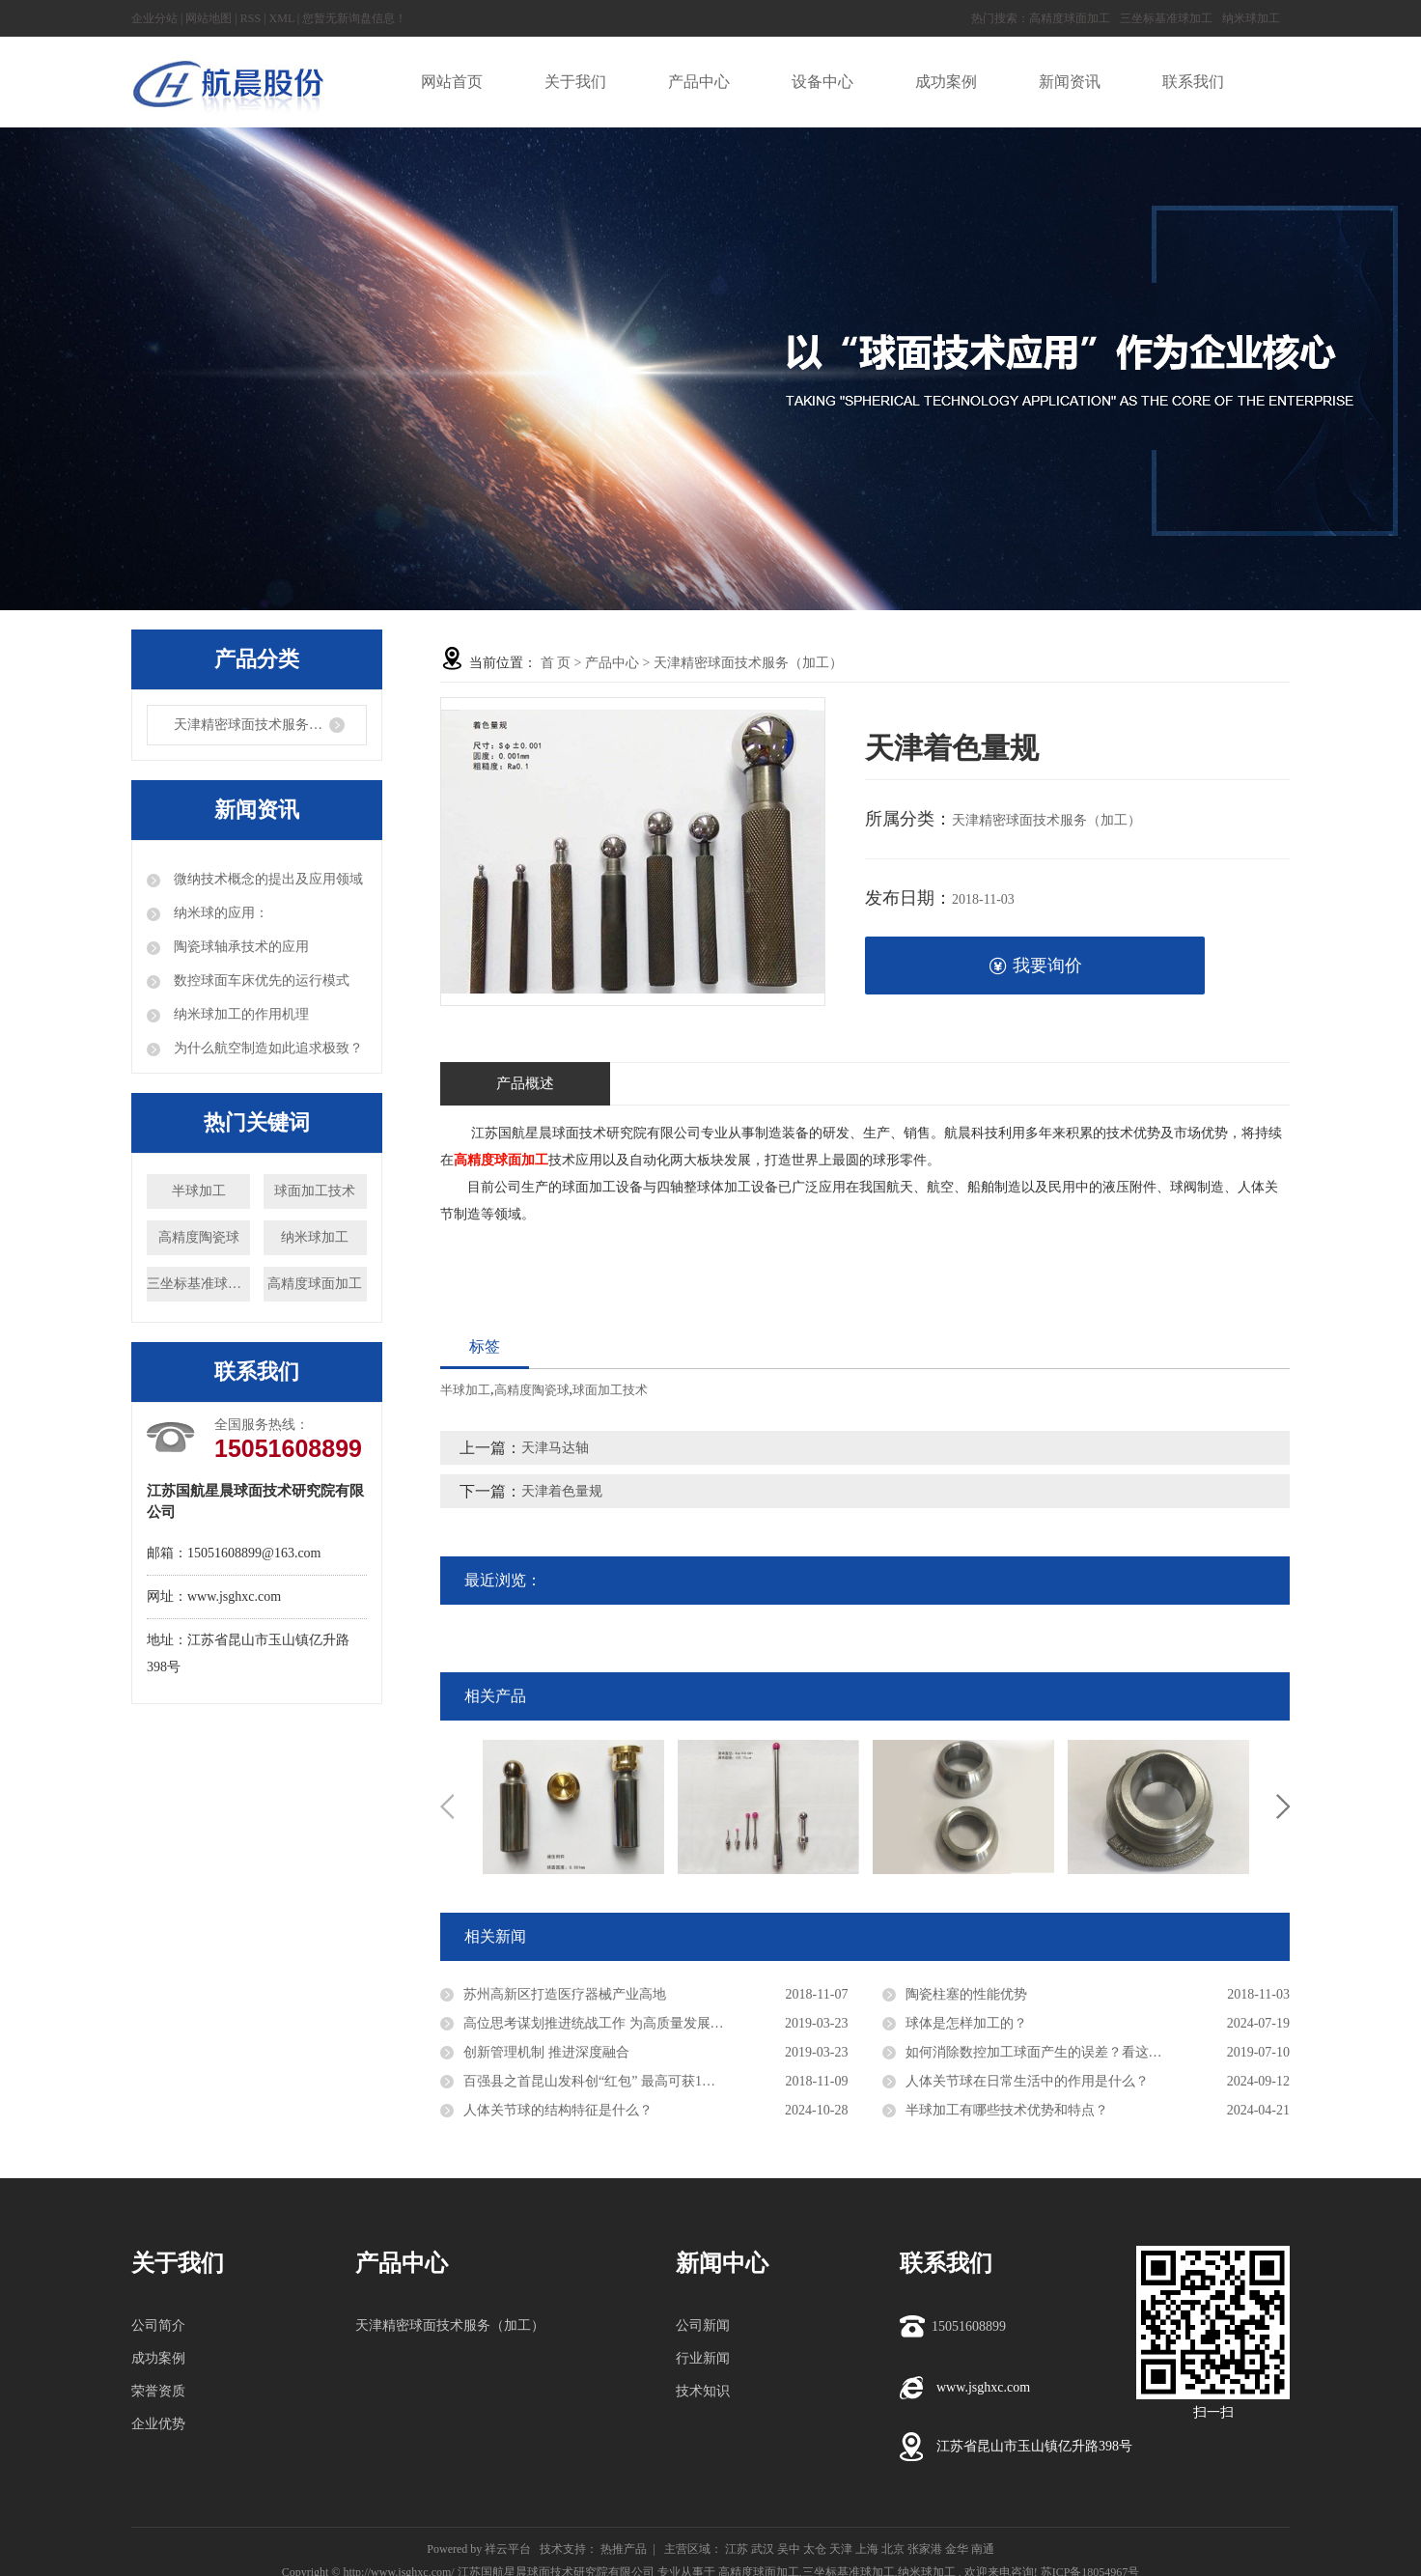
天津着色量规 (561, 1491)
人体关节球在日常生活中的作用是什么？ (1027, 2081)
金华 (956, 2549)
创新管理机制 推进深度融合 (546, 2052)
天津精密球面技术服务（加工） (268, 724)
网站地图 (208, 18)
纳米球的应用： (219, 913)
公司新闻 (703, 2325)
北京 (893, 2549)
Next (1283, 1806)
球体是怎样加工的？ (966, 2023)
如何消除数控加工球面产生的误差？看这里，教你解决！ (1074, 2052)
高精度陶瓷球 (198, 1237)
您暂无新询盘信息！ (354, 18)
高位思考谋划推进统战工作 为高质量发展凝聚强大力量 (627, 2023)
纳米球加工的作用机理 (239, 1014)
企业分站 (154, 18)
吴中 (788, 2549)
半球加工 (199, 1191)
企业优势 (158, 2424)
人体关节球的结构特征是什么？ (558, 2110)
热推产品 (623, 2549)
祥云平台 (508, 2549)
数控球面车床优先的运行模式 (259, 980)
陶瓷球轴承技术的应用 (239, 946)
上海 (866, 2549)
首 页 (556, 663)
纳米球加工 (1251, 18)
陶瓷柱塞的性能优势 (966, 1994)
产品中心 (612, 663)
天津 (840, 2549)
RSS (250, 18)
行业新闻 (703, 2358)
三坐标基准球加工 (1166, 18)
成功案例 (158, 2358)
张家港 (924, 2549)
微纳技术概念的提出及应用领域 (266, 879)
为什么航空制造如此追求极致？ (266, 1048)
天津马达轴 (555, 1448)
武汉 (762, 2549)
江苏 (736, 2549)
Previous (447, 1806)
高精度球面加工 (1069, 18)
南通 (982, 2549)
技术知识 (703, 2391)
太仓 (814, 2549)
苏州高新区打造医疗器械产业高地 (564, 1994)
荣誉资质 (158, 2391)
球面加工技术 (314, 1191)
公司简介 (158, 2325)
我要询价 (1035, 966)
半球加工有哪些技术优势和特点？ (1007, 2110)
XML (281, 18)
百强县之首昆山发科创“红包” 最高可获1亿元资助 (609, 2081)
